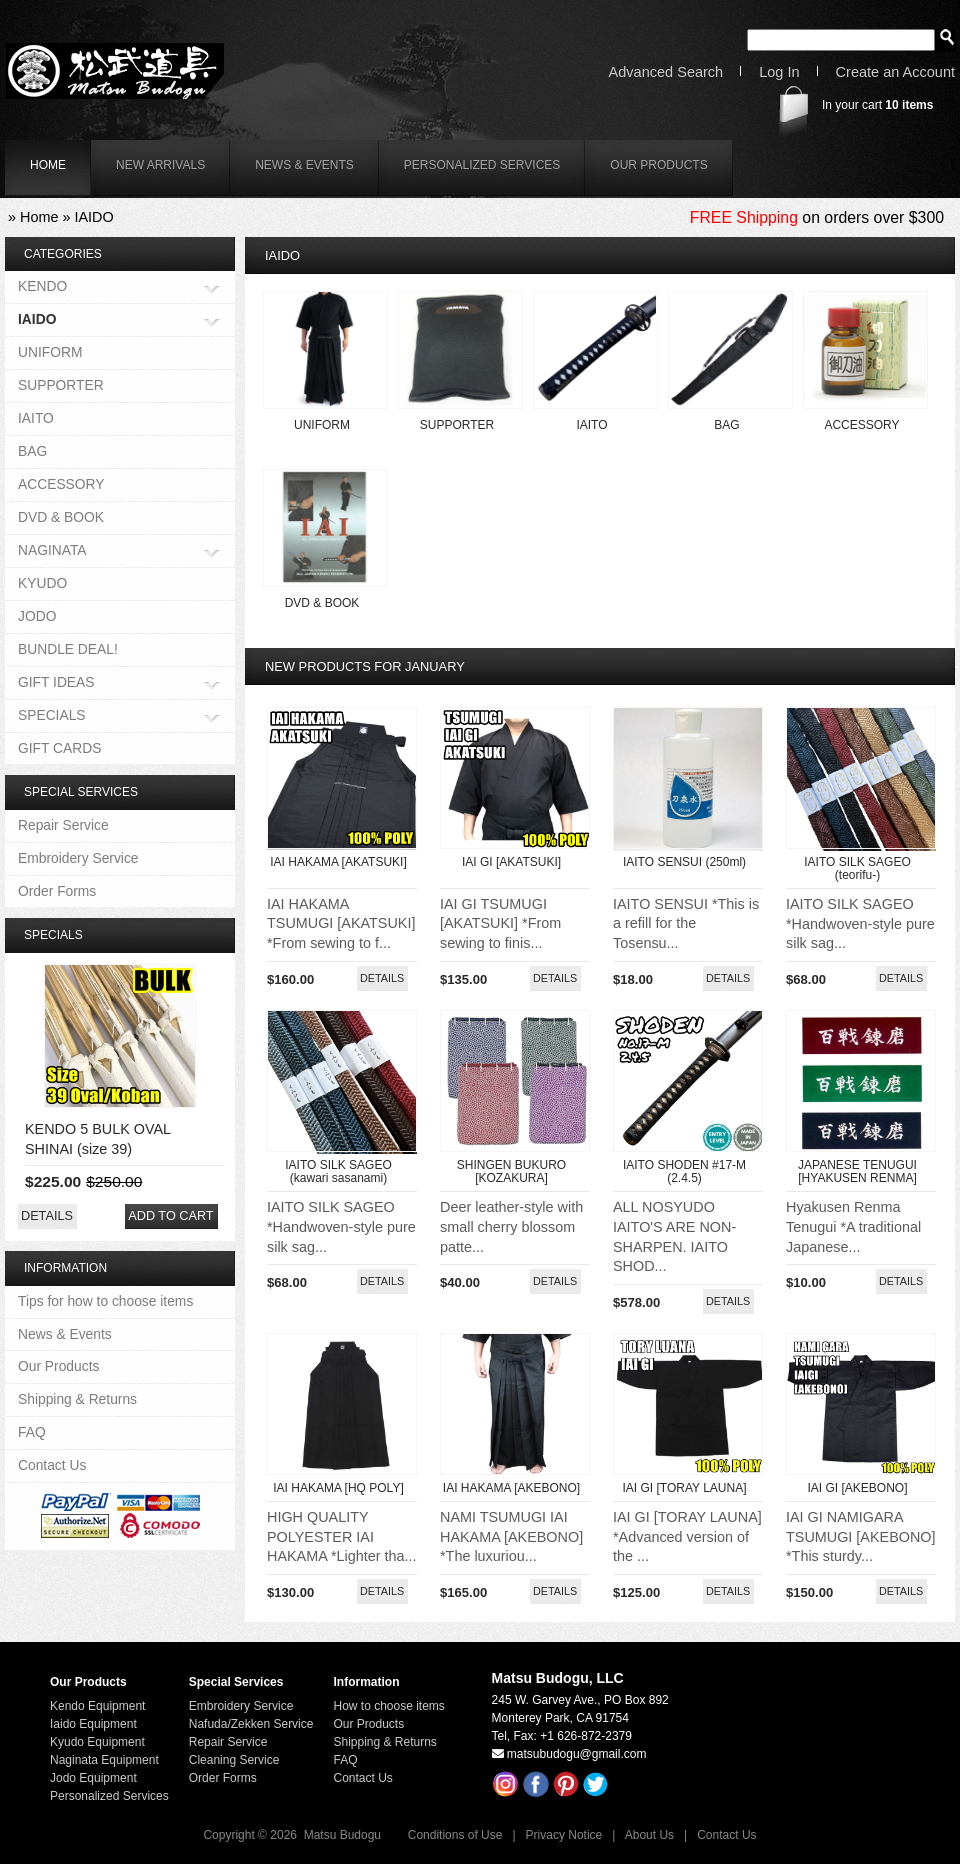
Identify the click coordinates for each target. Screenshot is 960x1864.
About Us (649, 1835)
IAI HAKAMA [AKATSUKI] (338, 862)
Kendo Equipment (97, 1706)
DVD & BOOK (322, 603)
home (48, 165)
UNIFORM (322, 425)
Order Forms (57, 891)
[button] (382, 978)
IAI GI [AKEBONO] (857, 1488)
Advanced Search (666, 72)
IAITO (591, 425)
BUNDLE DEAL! (68, 649)
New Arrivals (160, 165)
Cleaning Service (234, 1760)
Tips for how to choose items (105, 1301)
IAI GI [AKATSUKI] (511, 862)
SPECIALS (52, 716)
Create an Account (895, 72)
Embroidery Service (78, 858)
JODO (37, 616)
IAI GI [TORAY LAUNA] (684, 1488)
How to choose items (388, 1706)
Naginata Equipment (104, 1760)
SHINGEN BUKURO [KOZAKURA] (511, 1171)
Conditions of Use (455, 1835)
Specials (53, 935)
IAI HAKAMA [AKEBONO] (511, 1488)
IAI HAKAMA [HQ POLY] (338, 1488)
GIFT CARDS (59, 748)
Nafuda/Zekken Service (251, 1724)
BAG (726, 425)
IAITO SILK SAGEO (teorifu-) (857, 868)
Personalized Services (482, 165)
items (909, 105)
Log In (779, 72)
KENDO (42, 287)
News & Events (304, 165)
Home (39, 217)
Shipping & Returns (77, 1399)
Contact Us (52, 1465)
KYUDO (42, 583)
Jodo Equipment (93, 1778)
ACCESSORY (861, 425)
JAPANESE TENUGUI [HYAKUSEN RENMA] (857, 1171)
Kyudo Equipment (97, 1742)
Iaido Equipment (93, 1724)
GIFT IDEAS (56, 683)
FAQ (32, 1432)
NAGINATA (52, 551)
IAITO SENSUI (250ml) (684, 862)
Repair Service (63, 825)
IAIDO (93, 217)
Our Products (658, 165)
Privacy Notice (564, 1835)
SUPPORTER (457, 425)
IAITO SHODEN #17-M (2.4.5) (684, 1171)
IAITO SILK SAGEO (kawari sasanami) (338, 1171)
